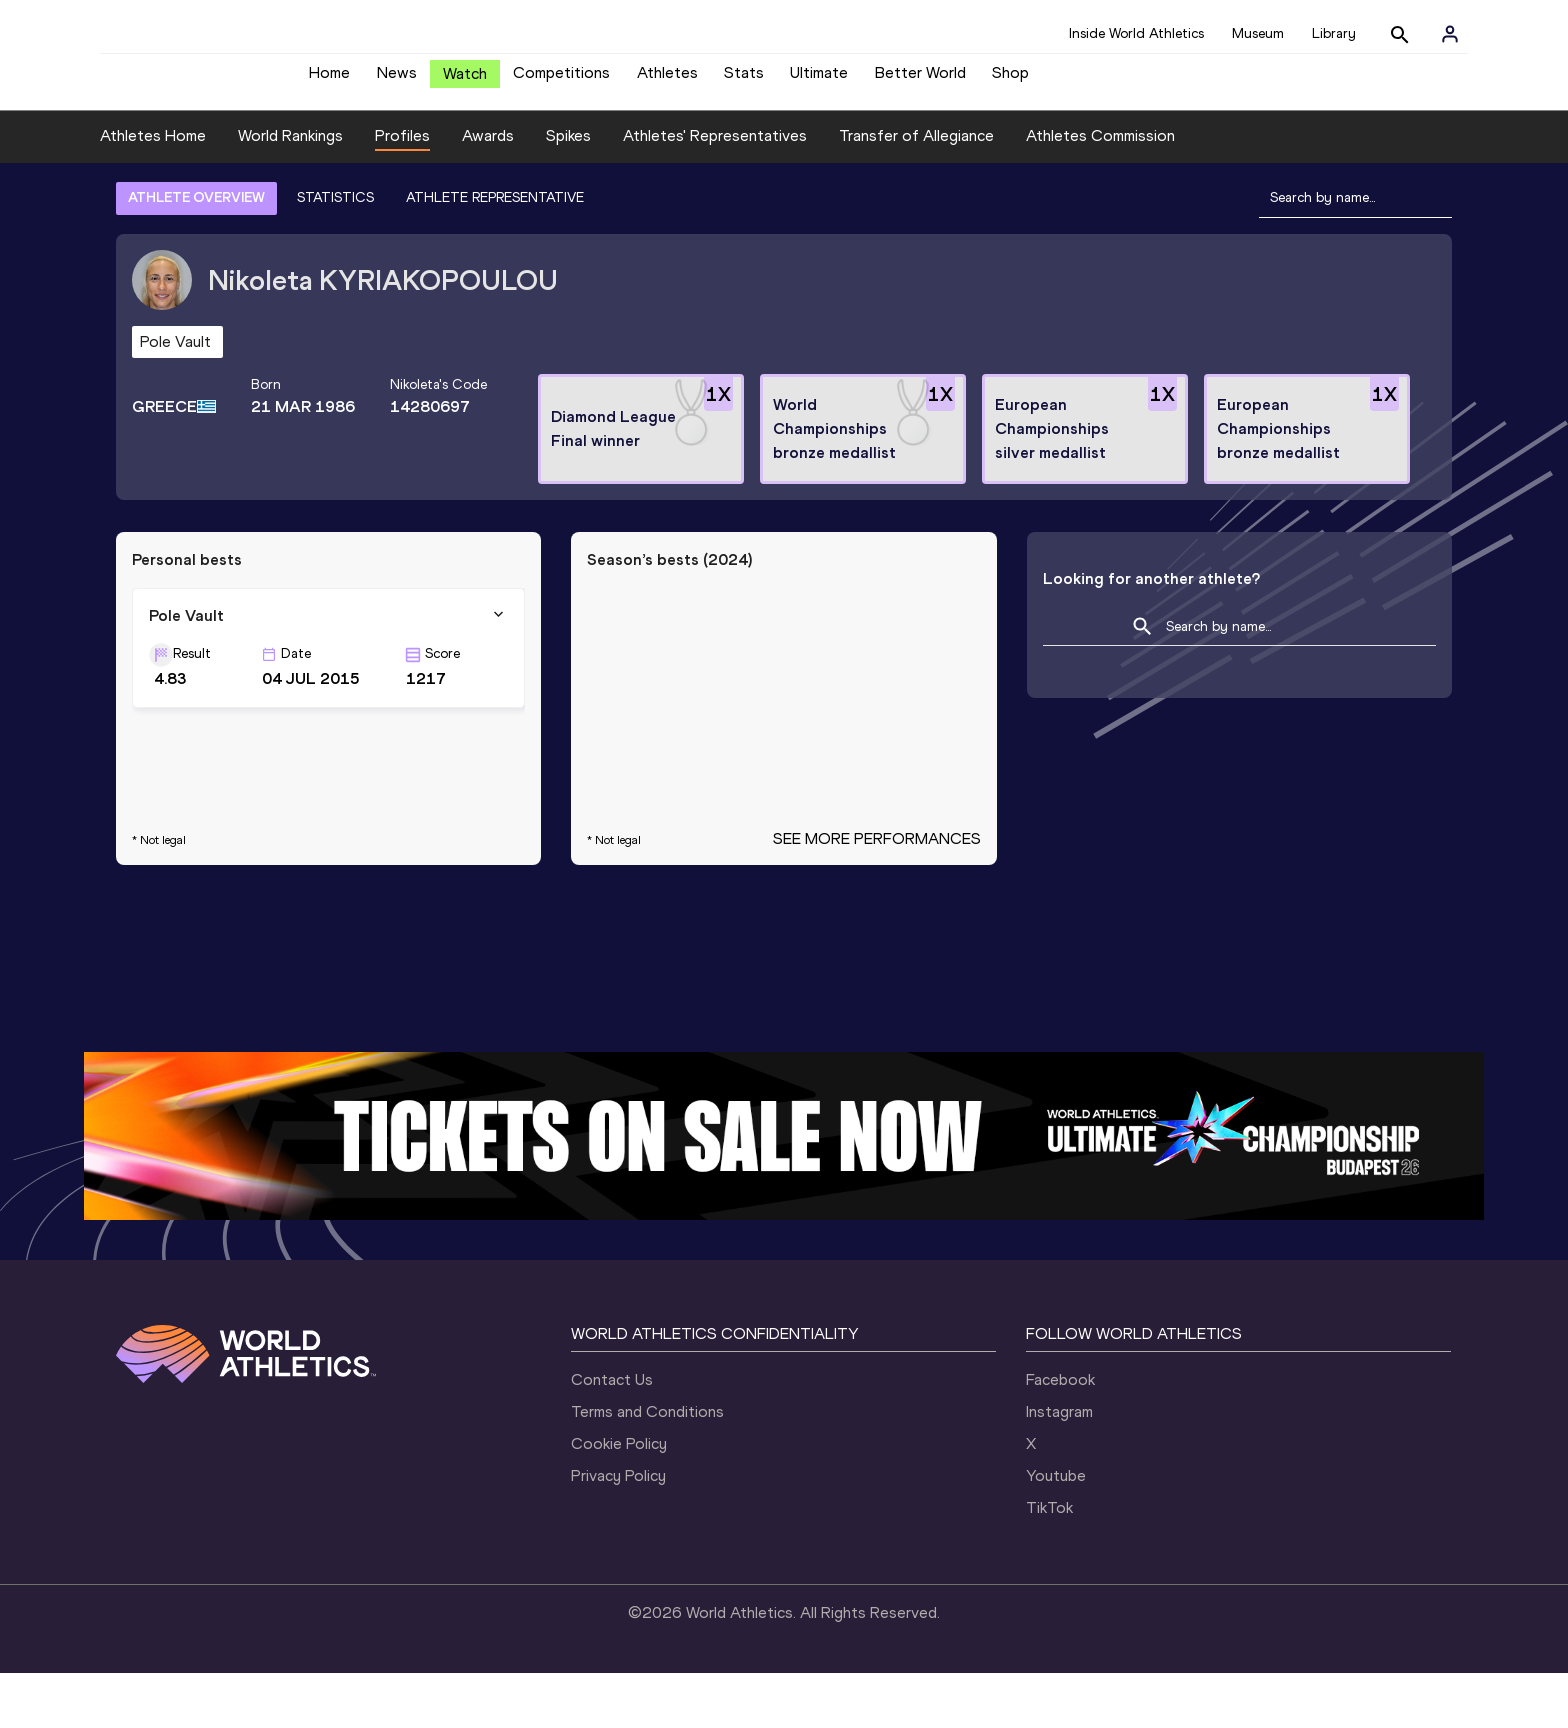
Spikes (568, 191)
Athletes (667, 80)
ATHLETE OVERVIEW (196, 252)
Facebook (1060, 1434)
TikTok (1049, 1562)
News (397, 80)
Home (329, 80)
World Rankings (290, 191)
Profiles (402, 191)
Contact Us (612, 1434)
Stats (744, 80)
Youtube (1056, 1530)
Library (1334, 33)
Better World (920, 80)
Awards (488, 191)
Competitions (561, 80)
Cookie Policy (619, 1498)
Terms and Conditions (647, 1466)
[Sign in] (1450, 34)
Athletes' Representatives (715, 191)
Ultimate (819, 80)
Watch (465, 81)
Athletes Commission (1100, 191)
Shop (1010, 80)
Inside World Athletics (1136, 33)
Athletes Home (153, 191)
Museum (1258, 33)
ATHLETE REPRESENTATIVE (495, 252)
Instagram (1059, 1466)
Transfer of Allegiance (916, 191)
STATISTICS (335, 252)
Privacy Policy (618, 1530)
